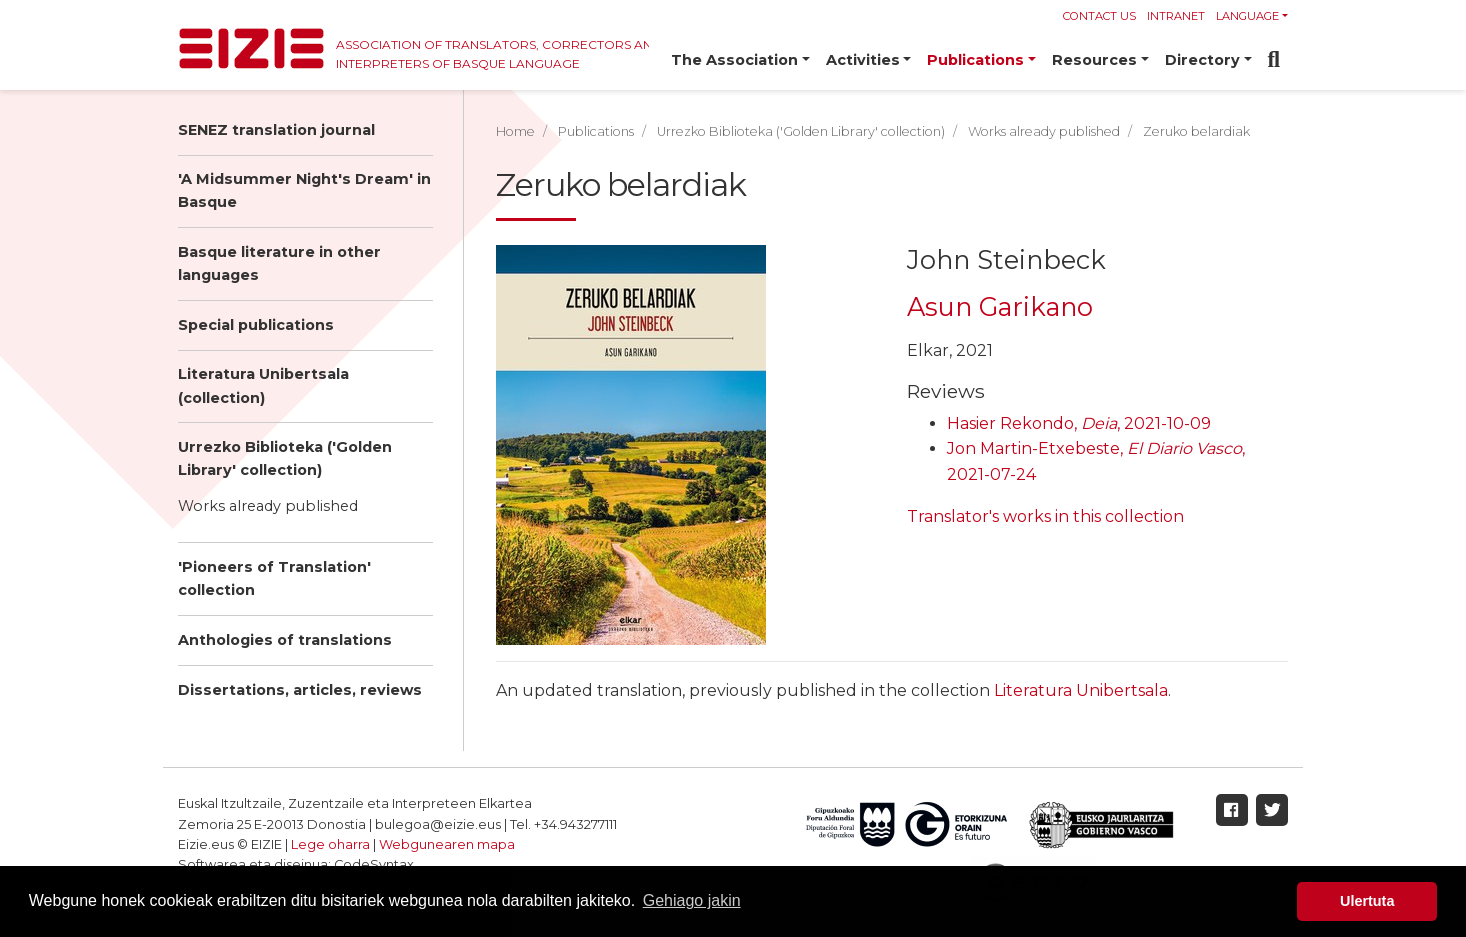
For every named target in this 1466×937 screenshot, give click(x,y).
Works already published (268, 506)
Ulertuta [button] (1367, 901)
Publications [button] (975, 60)
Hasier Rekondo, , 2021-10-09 (1079, 423)
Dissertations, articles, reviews (300, 690)
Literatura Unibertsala (1081, 690)
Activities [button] (863, 60)
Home (515, 131)
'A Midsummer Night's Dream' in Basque (304, 190)
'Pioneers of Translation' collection (274, 578)
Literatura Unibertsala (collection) (263, 385)
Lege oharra (330, 844)
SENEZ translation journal (276, 130)
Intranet (1176, 16)
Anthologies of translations (285, 640)
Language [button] (1247, 16)
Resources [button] (1094, 60)
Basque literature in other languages (279, 263)
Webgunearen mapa (447, 844)
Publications (596, 131)
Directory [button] (1202, 60)
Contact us (1099, 16)
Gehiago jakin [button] (692, 900)
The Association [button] (734, 60)
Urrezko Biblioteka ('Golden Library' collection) (285, 458)
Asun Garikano (1000, 306)
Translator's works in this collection (1045, 516)
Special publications (256, 325)
